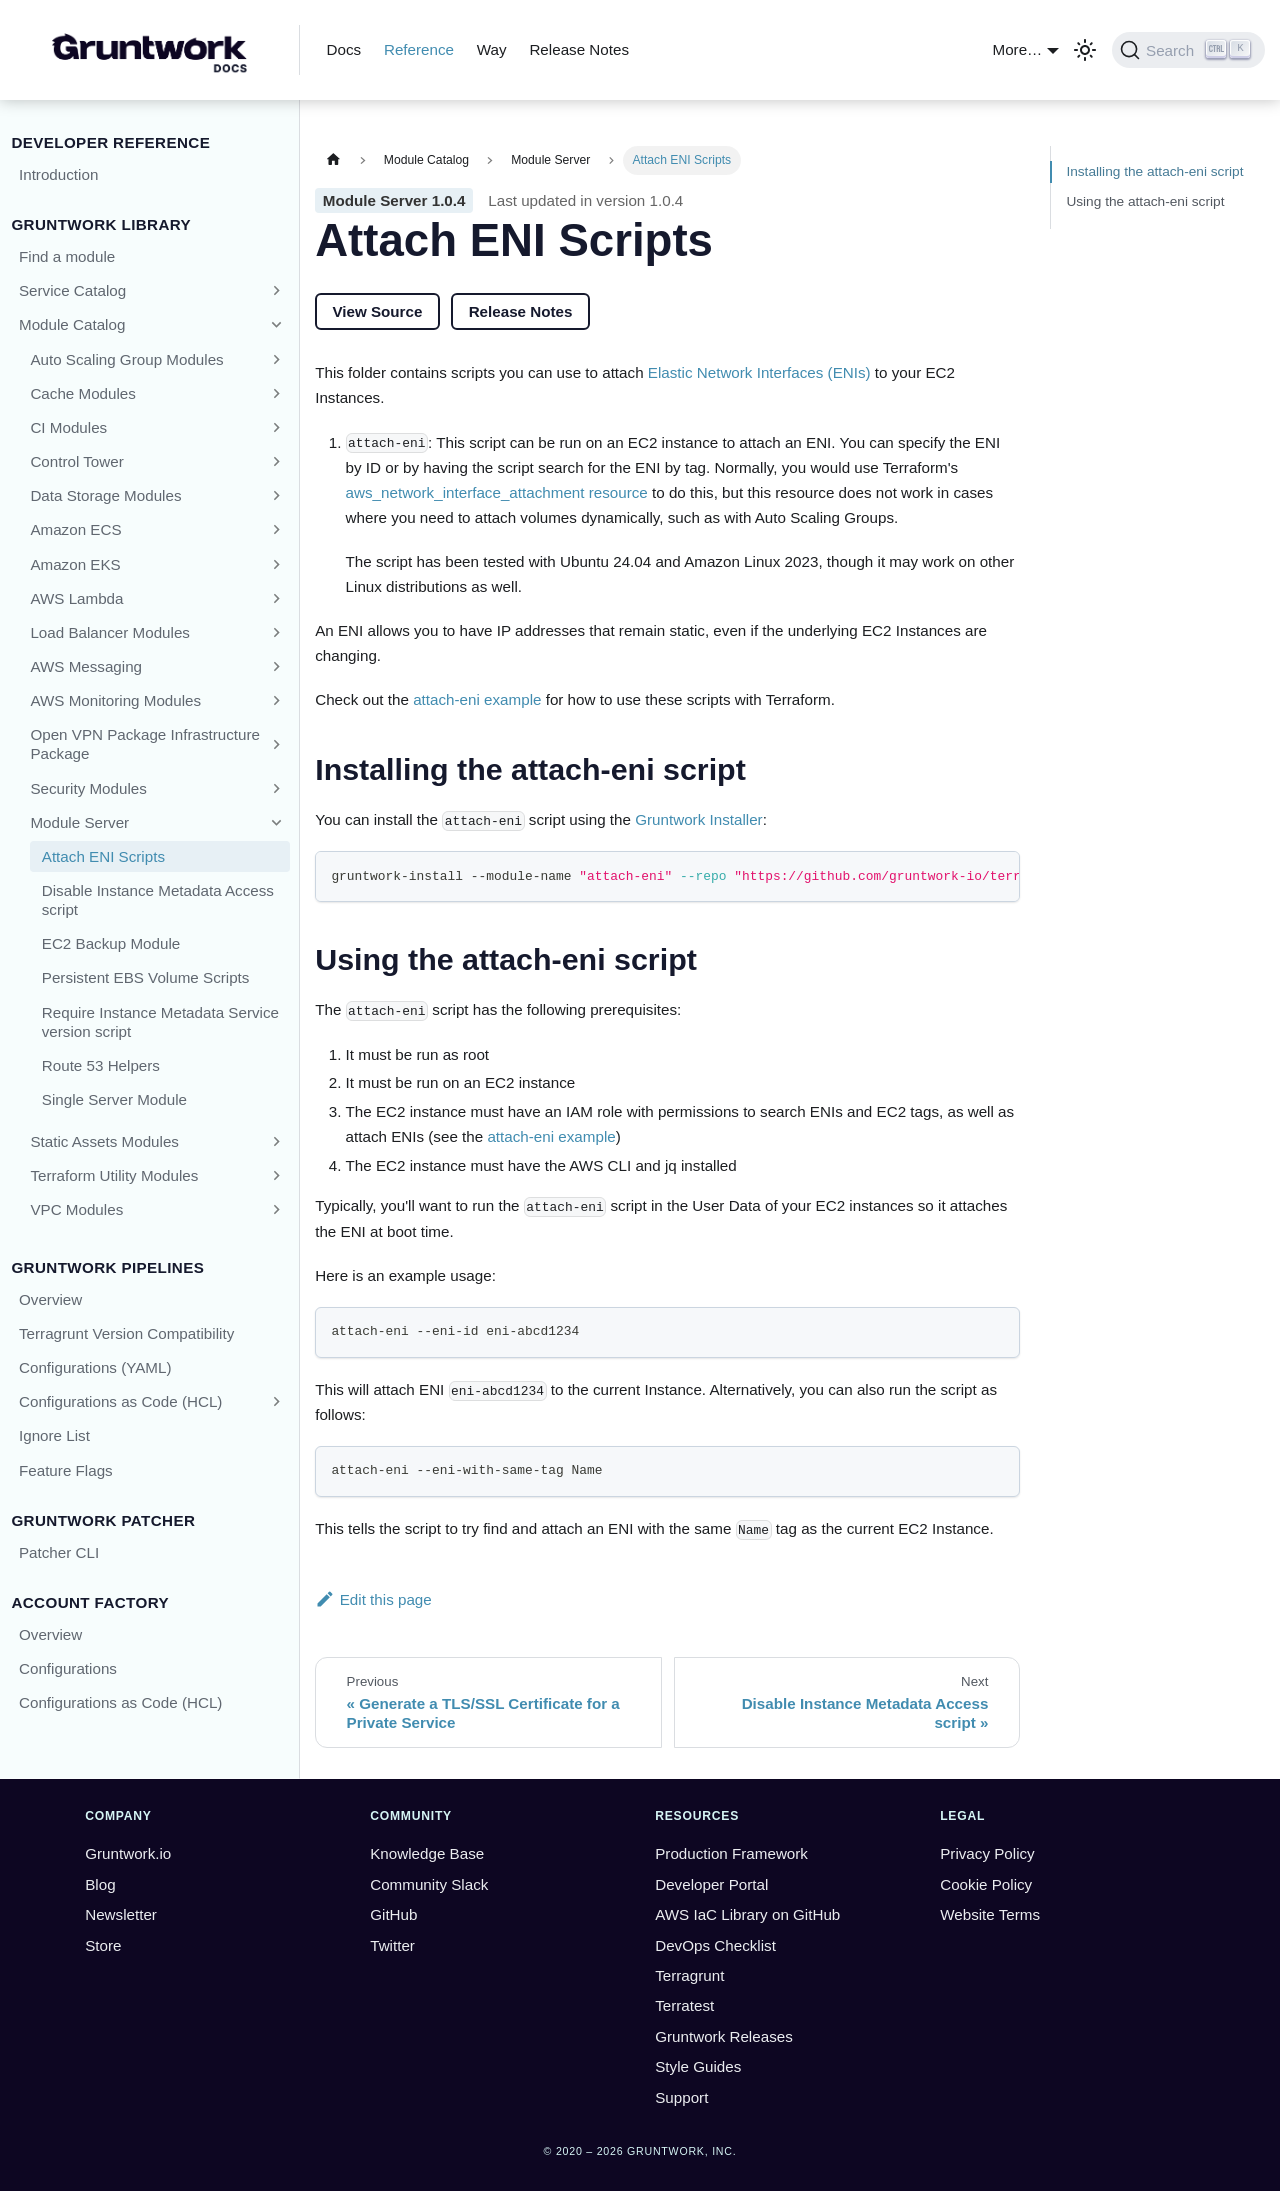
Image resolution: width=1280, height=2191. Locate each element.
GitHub (393, 1914)
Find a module (67, 256)
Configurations (68, 1668)
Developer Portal (711, 1884)
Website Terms (990, 1914)
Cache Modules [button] (83, 393)
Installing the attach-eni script (1154, 171)
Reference (419, 49)
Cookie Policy (986, 1884)
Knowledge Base (427, 1853)
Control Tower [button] (76, 461)
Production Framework (731, 1853)
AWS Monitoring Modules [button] (115, 700)
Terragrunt (689, 1975)
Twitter (392, 1945)
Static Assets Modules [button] (104, 1141)
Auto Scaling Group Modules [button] (126, 359)
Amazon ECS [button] (75, 529)
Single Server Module (114, 1099)
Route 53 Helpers (101, 1065)
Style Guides (698, 2066)
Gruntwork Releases (724, 2036)
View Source (377, 311)
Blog (100, 1884)
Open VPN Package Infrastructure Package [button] (145, 744)
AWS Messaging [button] (86, 666)
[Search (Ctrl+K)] (1188, 50)
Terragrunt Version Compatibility (126, 1333)
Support (681, 2097)
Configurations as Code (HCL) (120, 1702)
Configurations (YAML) (95, 1367)
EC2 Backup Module (111, 943)
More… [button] (1018, 49)
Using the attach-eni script (1145, 201)
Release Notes (579, 49)
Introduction (58, 174)
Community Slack (429, 1884)
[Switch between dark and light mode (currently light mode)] (1085, 50)
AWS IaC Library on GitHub (747, 1914)
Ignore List (54, 1435)
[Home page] (333, 161)
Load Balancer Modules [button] (110, 632)
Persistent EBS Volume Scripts (146, 977)
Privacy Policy (987, 1853)
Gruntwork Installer (698, 819)
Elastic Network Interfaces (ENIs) (759, 372)
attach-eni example (477, 699)
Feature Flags (66, 1470)
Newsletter (121, 1914)
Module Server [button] (79, 822)
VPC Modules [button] (76, 1209)
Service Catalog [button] (72, 290)
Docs (344, 49)
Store (103, 1945)
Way (492, 49)
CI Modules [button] (68, 427)
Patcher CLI (59, 1552)
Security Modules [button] (88, 788)
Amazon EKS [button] (75, 564)
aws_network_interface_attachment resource (497, 492)
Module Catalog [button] (72, 324)
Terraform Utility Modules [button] (114, 1175)
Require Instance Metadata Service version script (160, 1022)
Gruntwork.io (128, 1853)
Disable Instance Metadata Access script (158, 900)
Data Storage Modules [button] (105, 495)
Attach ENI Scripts (103, 856)
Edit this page (373, 1599)
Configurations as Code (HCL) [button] (120, 1401)
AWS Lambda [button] (76, 598)
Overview (50, 1299)
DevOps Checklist (715, 1945)
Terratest (684, 2005)
